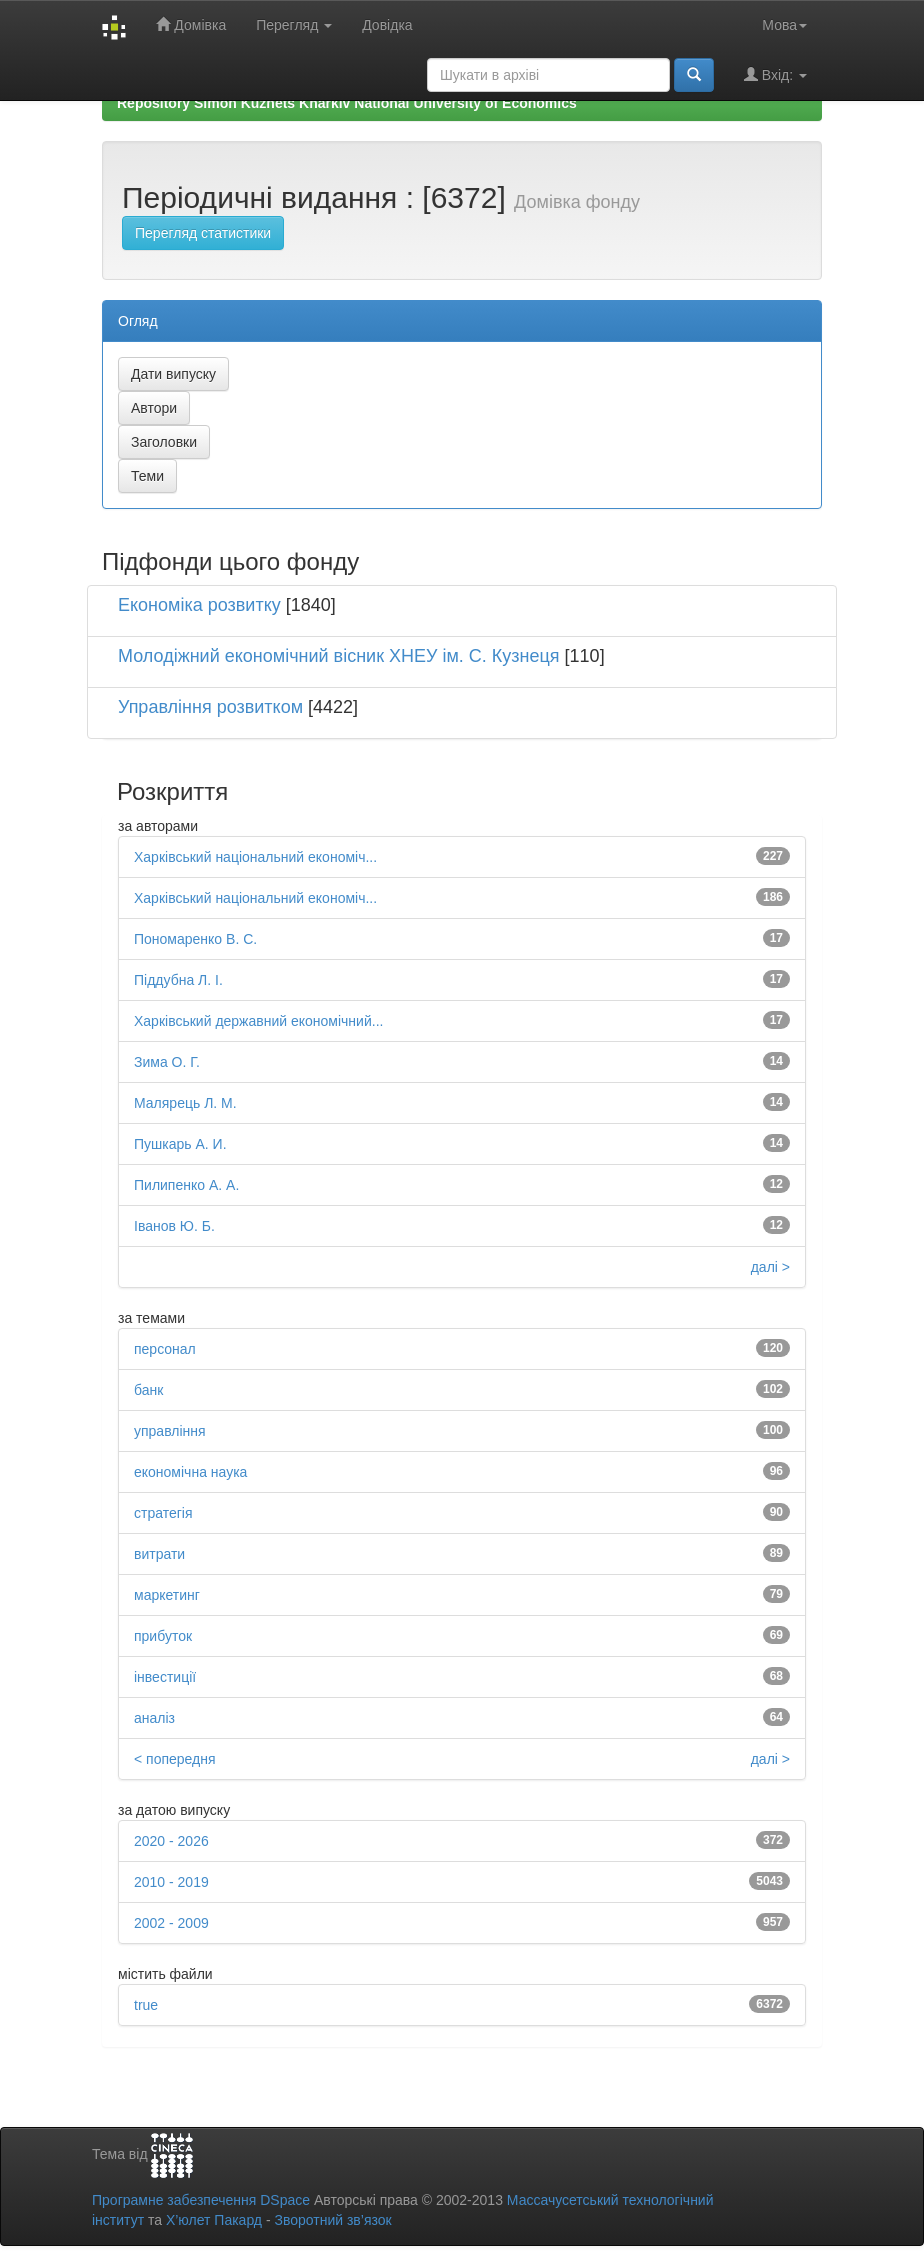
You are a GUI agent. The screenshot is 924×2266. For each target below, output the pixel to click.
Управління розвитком (210, 707)
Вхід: (775, 74)
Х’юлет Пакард (214, 2220)
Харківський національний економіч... (255, 857)
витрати (159, 1554)
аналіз (154, 1718)
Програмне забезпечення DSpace (201, 2200)
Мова (784, 25)
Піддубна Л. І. (178, 980)
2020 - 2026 (171, 1841)
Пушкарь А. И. (180, 1144)
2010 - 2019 (171, 1882)
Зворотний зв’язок (332, 2220)
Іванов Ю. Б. (174, 1226)
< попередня (175, 1759)
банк (148, 1390)
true (146, 2005)
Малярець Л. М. (185, 1103)
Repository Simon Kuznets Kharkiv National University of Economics (347, 103)
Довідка (387, 25)
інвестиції (165, 1677)
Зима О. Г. (167, 1062)
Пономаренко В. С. (195, 939)
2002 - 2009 (171, 1923)
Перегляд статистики (203, 233)
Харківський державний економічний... (258, 1021)
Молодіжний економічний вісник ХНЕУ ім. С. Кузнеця (339, 656)
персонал (165, 1349)
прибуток (163, 1636)
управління (170, 1431)
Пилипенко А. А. (186, 1185)
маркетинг (167, 1595)
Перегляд (294, 25)
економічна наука (190, 1472)
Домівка (191, 24)
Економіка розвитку (199, 605)
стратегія (163, 1513)
